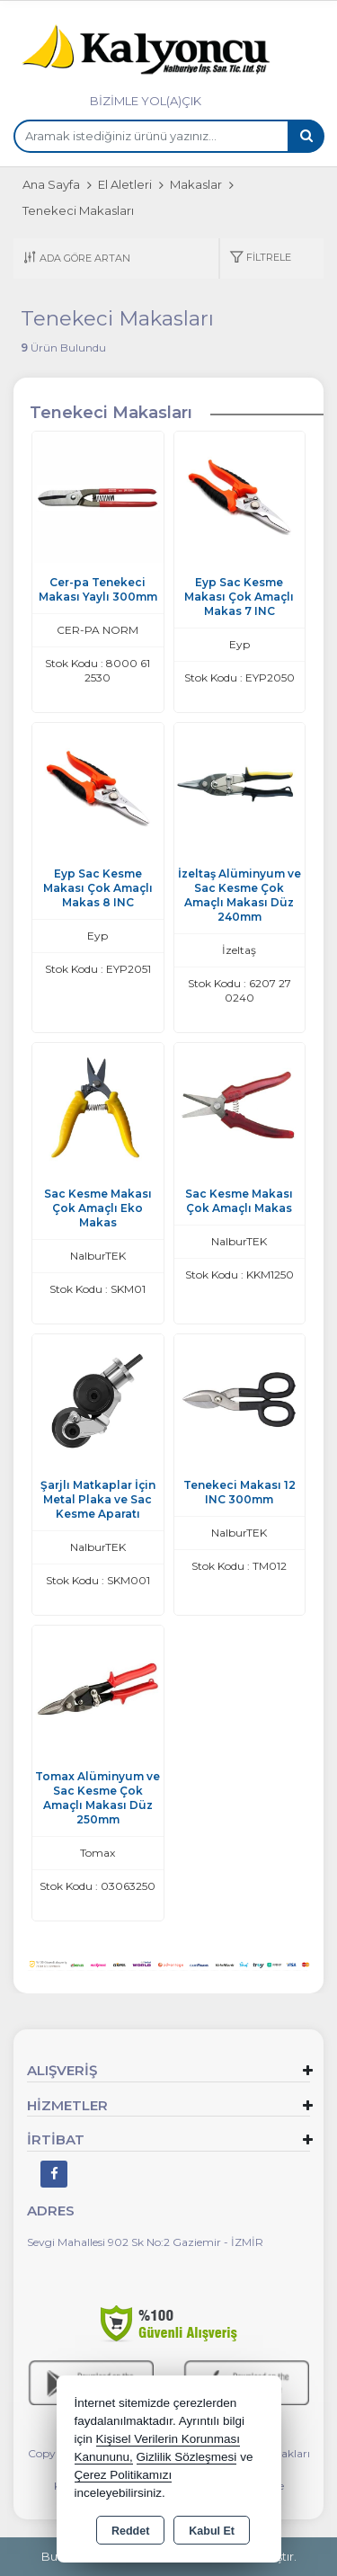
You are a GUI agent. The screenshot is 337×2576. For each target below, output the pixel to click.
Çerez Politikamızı (124, 2475)
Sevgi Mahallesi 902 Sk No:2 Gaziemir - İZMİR (145, 2242)
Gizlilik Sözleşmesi (187, 2457)
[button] (260, 258)
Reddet (130, 2531)
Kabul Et (212, 2531)
